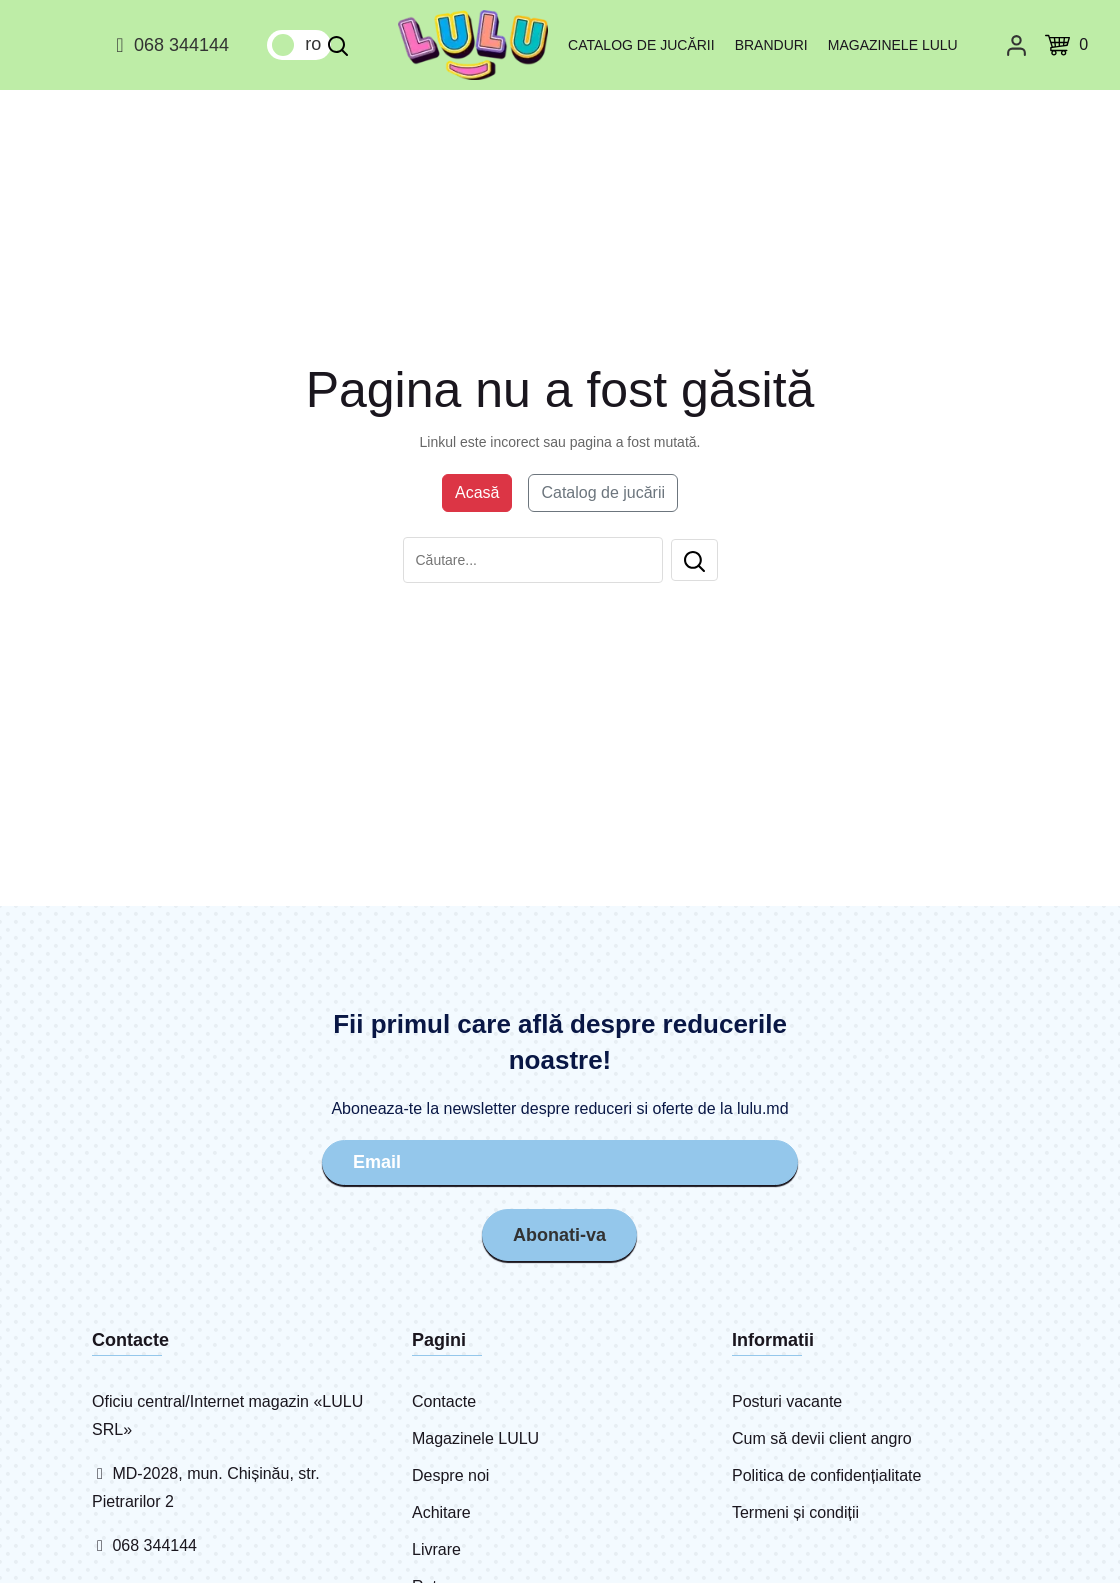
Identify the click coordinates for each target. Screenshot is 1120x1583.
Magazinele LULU (893, 45)
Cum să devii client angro (822, 1438)
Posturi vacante (787, 1401)
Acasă (477, 492)
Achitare (441, 1512)
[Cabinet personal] (1016, 45)
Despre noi (450, 1475)
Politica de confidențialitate (826, 1475)
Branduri (771, 45)
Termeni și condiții (795, 1512)
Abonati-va (559, 1235)
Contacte (444, 1401)
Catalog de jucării (641, 45)
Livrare (436, 1549)
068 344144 (169, 45)
